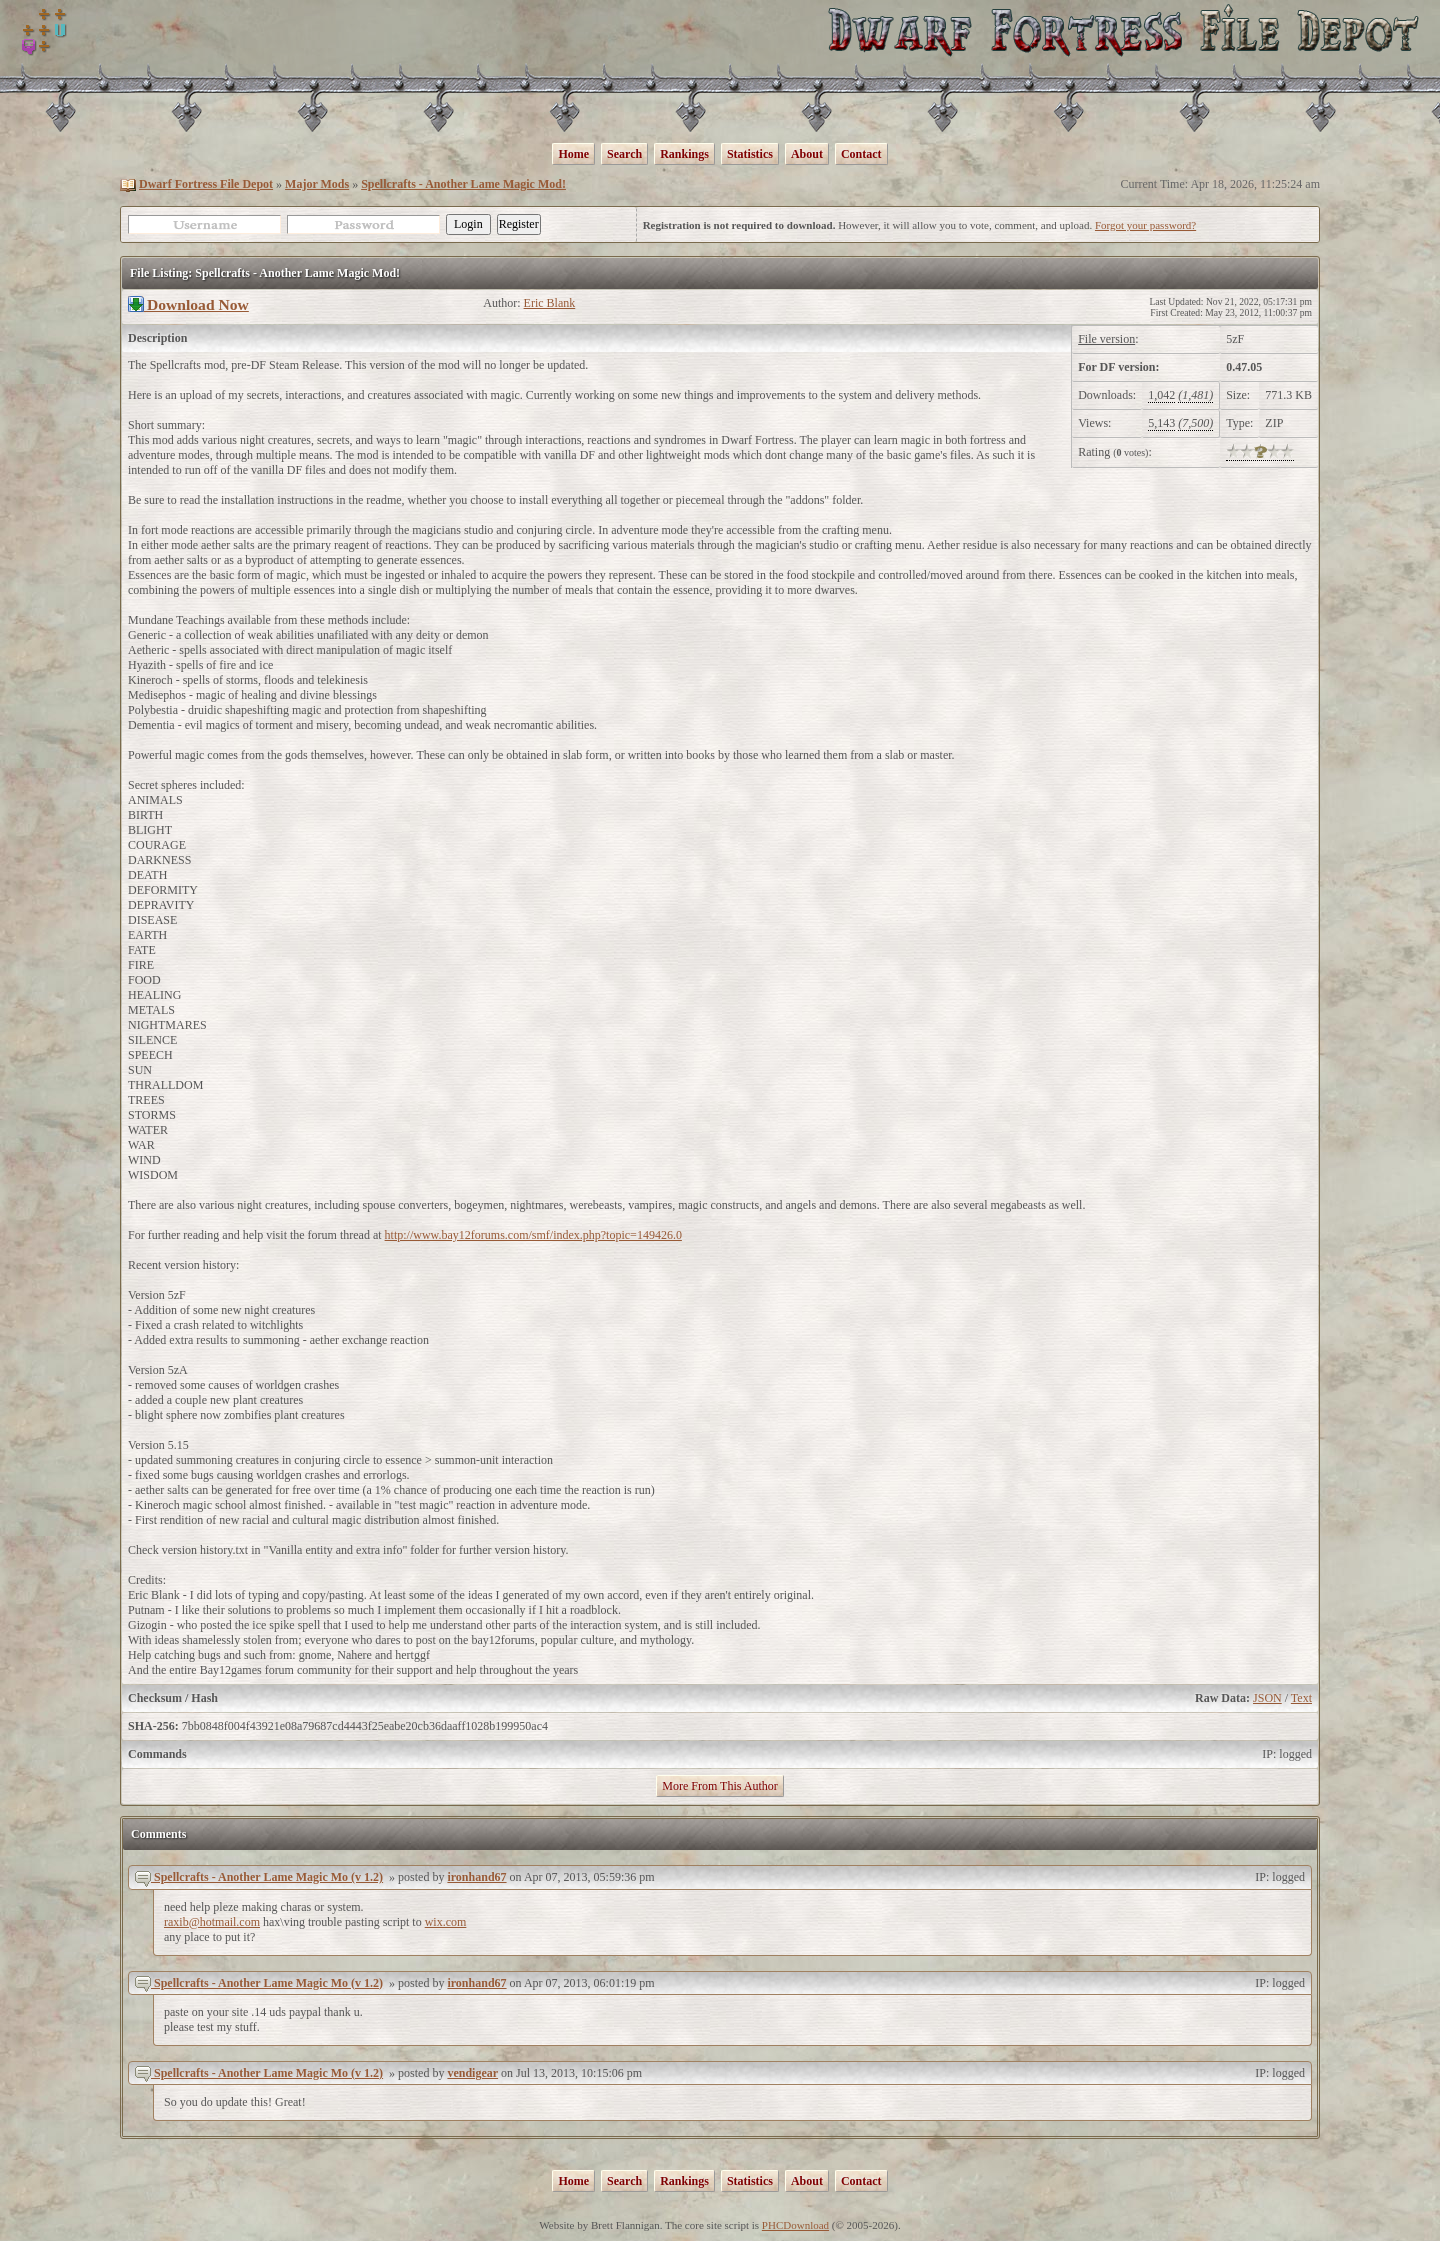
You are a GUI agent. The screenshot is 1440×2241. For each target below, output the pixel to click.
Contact (861, 154)
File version (1106, 339)
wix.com (446, 1922)
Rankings (684, 154)
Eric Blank (550, 303)
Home (573, 154)
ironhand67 (476, 1877)
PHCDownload (795, 2225)
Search (624, 154)
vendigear (472, 2073)
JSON (1267, 1698)
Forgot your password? (1145, 225)
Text (1301, 1698)
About (807, 154)
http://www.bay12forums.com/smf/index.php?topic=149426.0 (533, 1235)
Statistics (750, 154)
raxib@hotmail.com (212, 1922)
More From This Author (719, 1786)
